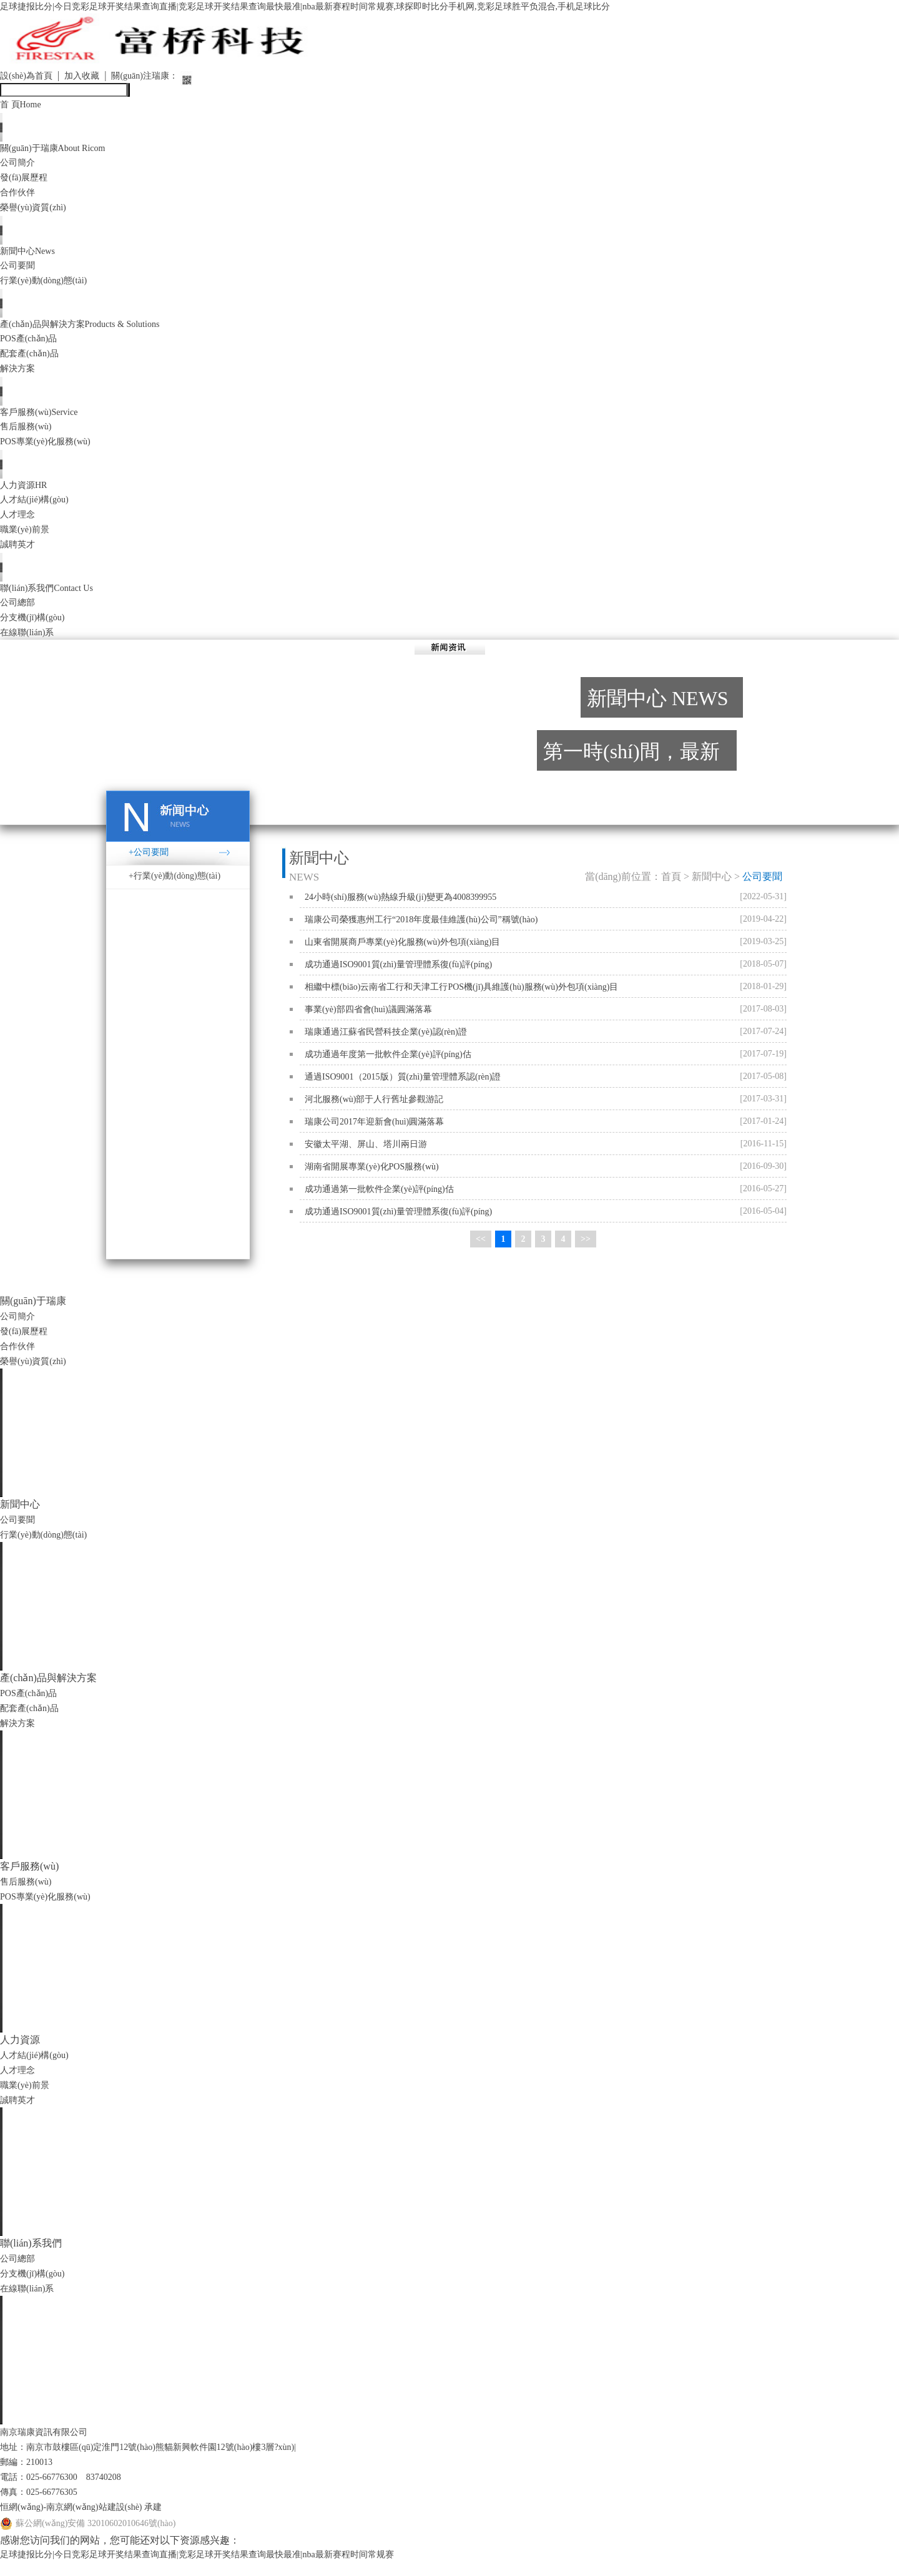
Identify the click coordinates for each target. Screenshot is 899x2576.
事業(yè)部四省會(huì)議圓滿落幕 (368, 1022)
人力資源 (27, 495)
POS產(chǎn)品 (32, 345)
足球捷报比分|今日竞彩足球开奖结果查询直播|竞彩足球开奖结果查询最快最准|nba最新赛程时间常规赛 (225, 2568)
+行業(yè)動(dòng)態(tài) (174, 889)
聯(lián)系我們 (53, 600)
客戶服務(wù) (44, 420)
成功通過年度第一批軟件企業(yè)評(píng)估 (388, 1067)
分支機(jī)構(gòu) (37, 630)
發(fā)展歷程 (27, 180)
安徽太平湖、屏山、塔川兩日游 (366, 1157)
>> (585, 1252)
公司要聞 (20, 270)
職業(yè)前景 (28, 540)
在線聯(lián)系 (31, 645)
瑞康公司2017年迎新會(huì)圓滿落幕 (374, 1134)
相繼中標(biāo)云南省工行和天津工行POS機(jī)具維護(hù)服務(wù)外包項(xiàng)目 (461, 1000)
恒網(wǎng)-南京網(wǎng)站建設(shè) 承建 (92, 2519)
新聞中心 (31, 255)
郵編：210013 (30, 2474)
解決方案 (20, 375)
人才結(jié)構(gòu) (39, 510)
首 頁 (23, 105)
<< (480, 1252)
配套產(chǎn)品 (33, 360)
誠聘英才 (20, 555)
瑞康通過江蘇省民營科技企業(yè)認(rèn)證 (386, 1045)
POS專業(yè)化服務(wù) (51, 450)
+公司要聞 (149, 865)
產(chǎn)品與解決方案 (91, 330)
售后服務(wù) (29, 435)
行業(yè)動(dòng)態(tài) (49, 285)
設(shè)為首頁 (30, 77)
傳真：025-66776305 (44, 2504)
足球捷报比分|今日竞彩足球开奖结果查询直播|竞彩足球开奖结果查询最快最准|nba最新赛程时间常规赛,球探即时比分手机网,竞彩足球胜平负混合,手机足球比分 (348, 7)
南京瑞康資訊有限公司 (50, 2444)
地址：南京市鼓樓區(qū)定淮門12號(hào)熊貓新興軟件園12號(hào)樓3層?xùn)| (169, 2459)
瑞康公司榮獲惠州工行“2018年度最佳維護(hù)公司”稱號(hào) (421, 932)
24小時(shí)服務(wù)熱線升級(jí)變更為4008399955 (400, 910)
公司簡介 (20, 165)
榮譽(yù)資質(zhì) (38, 210)
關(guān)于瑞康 (60, 150)
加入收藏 (92, 77)
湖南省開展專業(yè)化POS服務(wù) (372, 1179)
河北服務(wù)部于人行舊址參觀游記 (374, 1112)
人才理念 (20, 525)
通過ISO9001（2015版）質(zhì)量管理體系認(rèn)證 (403, 1090)
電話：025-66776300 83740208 (69, 2489)
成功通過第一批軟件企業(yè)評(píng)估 (379, 1202)
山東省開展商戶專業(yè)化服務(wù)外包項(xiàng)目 (402, 955)
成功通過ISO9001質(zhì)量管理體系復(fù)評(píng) (398, 977)
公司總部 (20, 615)
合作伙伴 (20, 195)
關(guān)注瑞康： (162, 77)
